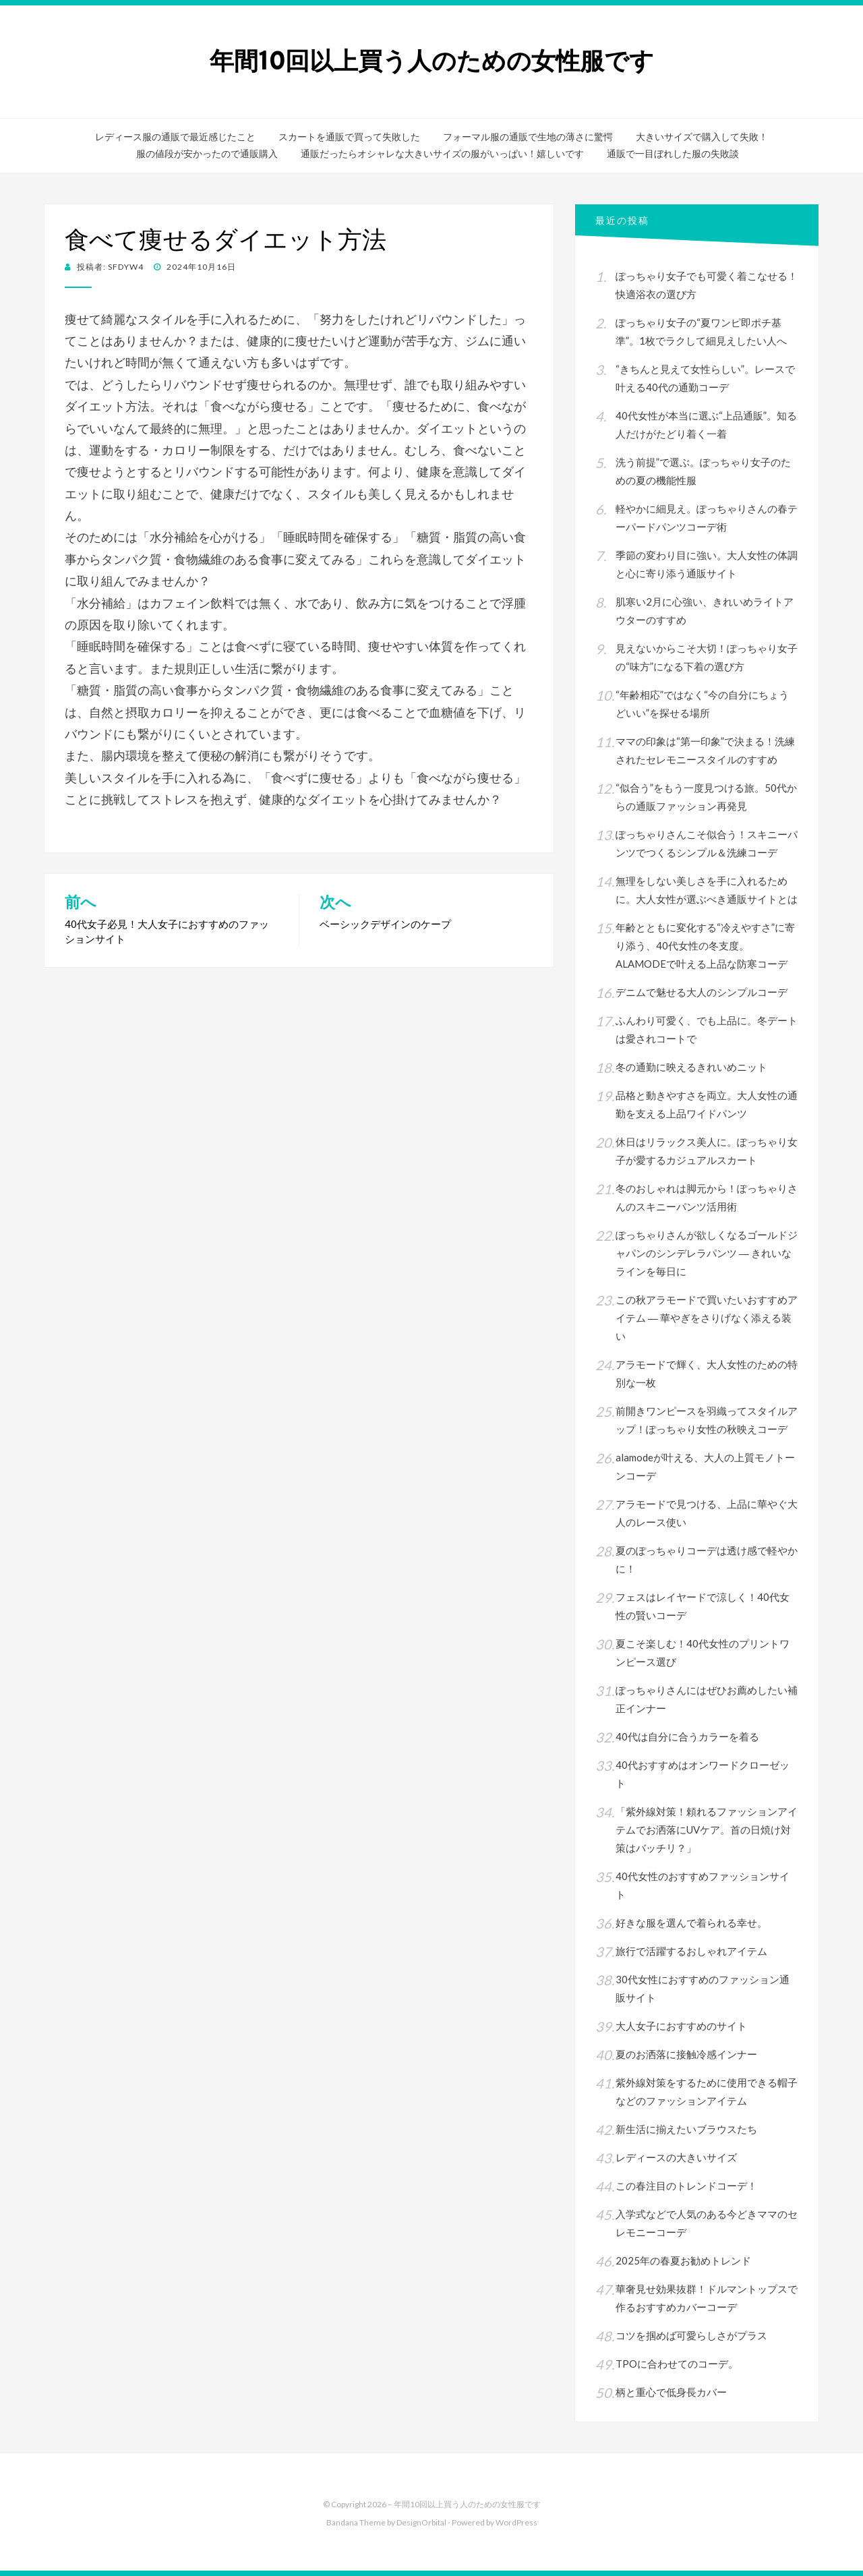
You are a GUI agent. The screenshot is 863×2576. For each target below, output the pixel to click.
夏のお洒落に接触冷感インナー (686, 2054)
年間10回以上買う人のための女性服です (432, 61)
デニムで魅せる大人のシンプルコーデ (701, 992)
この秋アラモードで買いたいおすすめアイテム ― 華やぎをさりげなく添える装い (707, 1317)
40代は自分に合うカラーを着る (687, 1736)
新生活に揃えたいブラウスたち (686, 2129)
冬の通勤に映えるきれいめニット (691, 1067)
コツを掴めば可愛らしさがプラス (691, 2335)
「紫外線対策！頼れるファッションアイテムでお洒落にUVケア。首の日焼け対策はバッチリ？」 (707, 1829)
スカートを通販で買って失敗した (349, 137)
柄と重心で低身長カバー (671, 2392)
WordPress (516, 2522)
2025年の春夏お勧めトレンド (683, 2260)
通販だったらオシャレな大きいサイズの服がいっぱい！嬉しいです (442, 154)
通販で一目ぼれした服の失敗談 (673, 154)
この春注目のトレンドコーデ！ (686, 2185)
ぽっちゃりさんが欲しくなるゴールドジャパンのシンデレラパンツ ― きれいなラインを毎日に (707, 1253)
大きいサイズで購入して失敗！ (702, 137)
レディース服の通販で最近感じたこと (175, 137)
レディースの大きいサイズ (676, 2157)
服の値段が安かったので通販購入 (207, 154)
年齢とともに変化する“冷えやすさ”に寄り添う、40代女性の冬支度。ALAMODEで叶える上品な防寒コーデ (705, 945)
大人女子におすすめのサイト (681, 2026)
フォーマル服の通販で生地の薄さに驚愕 (528, 137)
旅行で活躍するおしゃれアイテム (691, 1951)
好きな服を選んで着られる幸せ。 (691, 1922)
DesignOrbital (421, 2522)
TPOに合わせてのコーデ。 (677, 2364)
